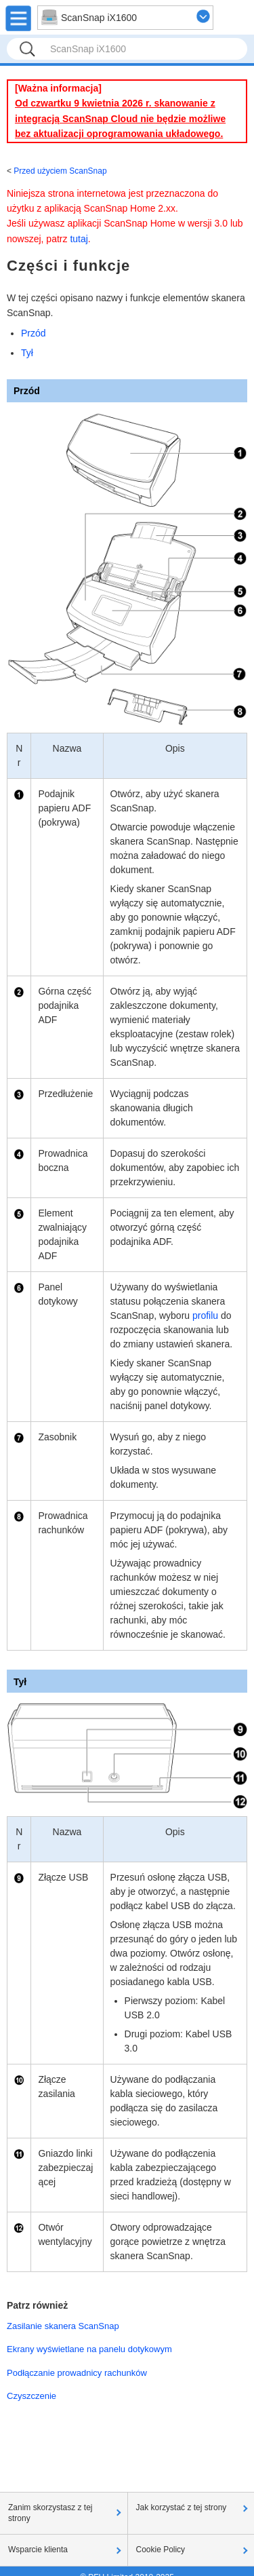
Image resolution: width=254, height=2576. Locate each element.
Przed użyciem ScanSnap (60, 171)
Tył (27, 352)
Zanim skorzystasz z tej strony (50, 2513)
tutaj (78, 238)
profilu (205, 1315)
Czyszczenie (31, 2396)
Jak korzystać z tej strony (181, 2507)
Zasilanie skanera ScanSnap (63, 2326)
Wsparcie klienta (38, 2549)
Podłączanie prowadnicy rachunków (77, 2373)
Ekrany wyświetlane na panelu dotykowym (89, 2349)
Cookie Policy (161, 2549)
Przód (33, 333)
